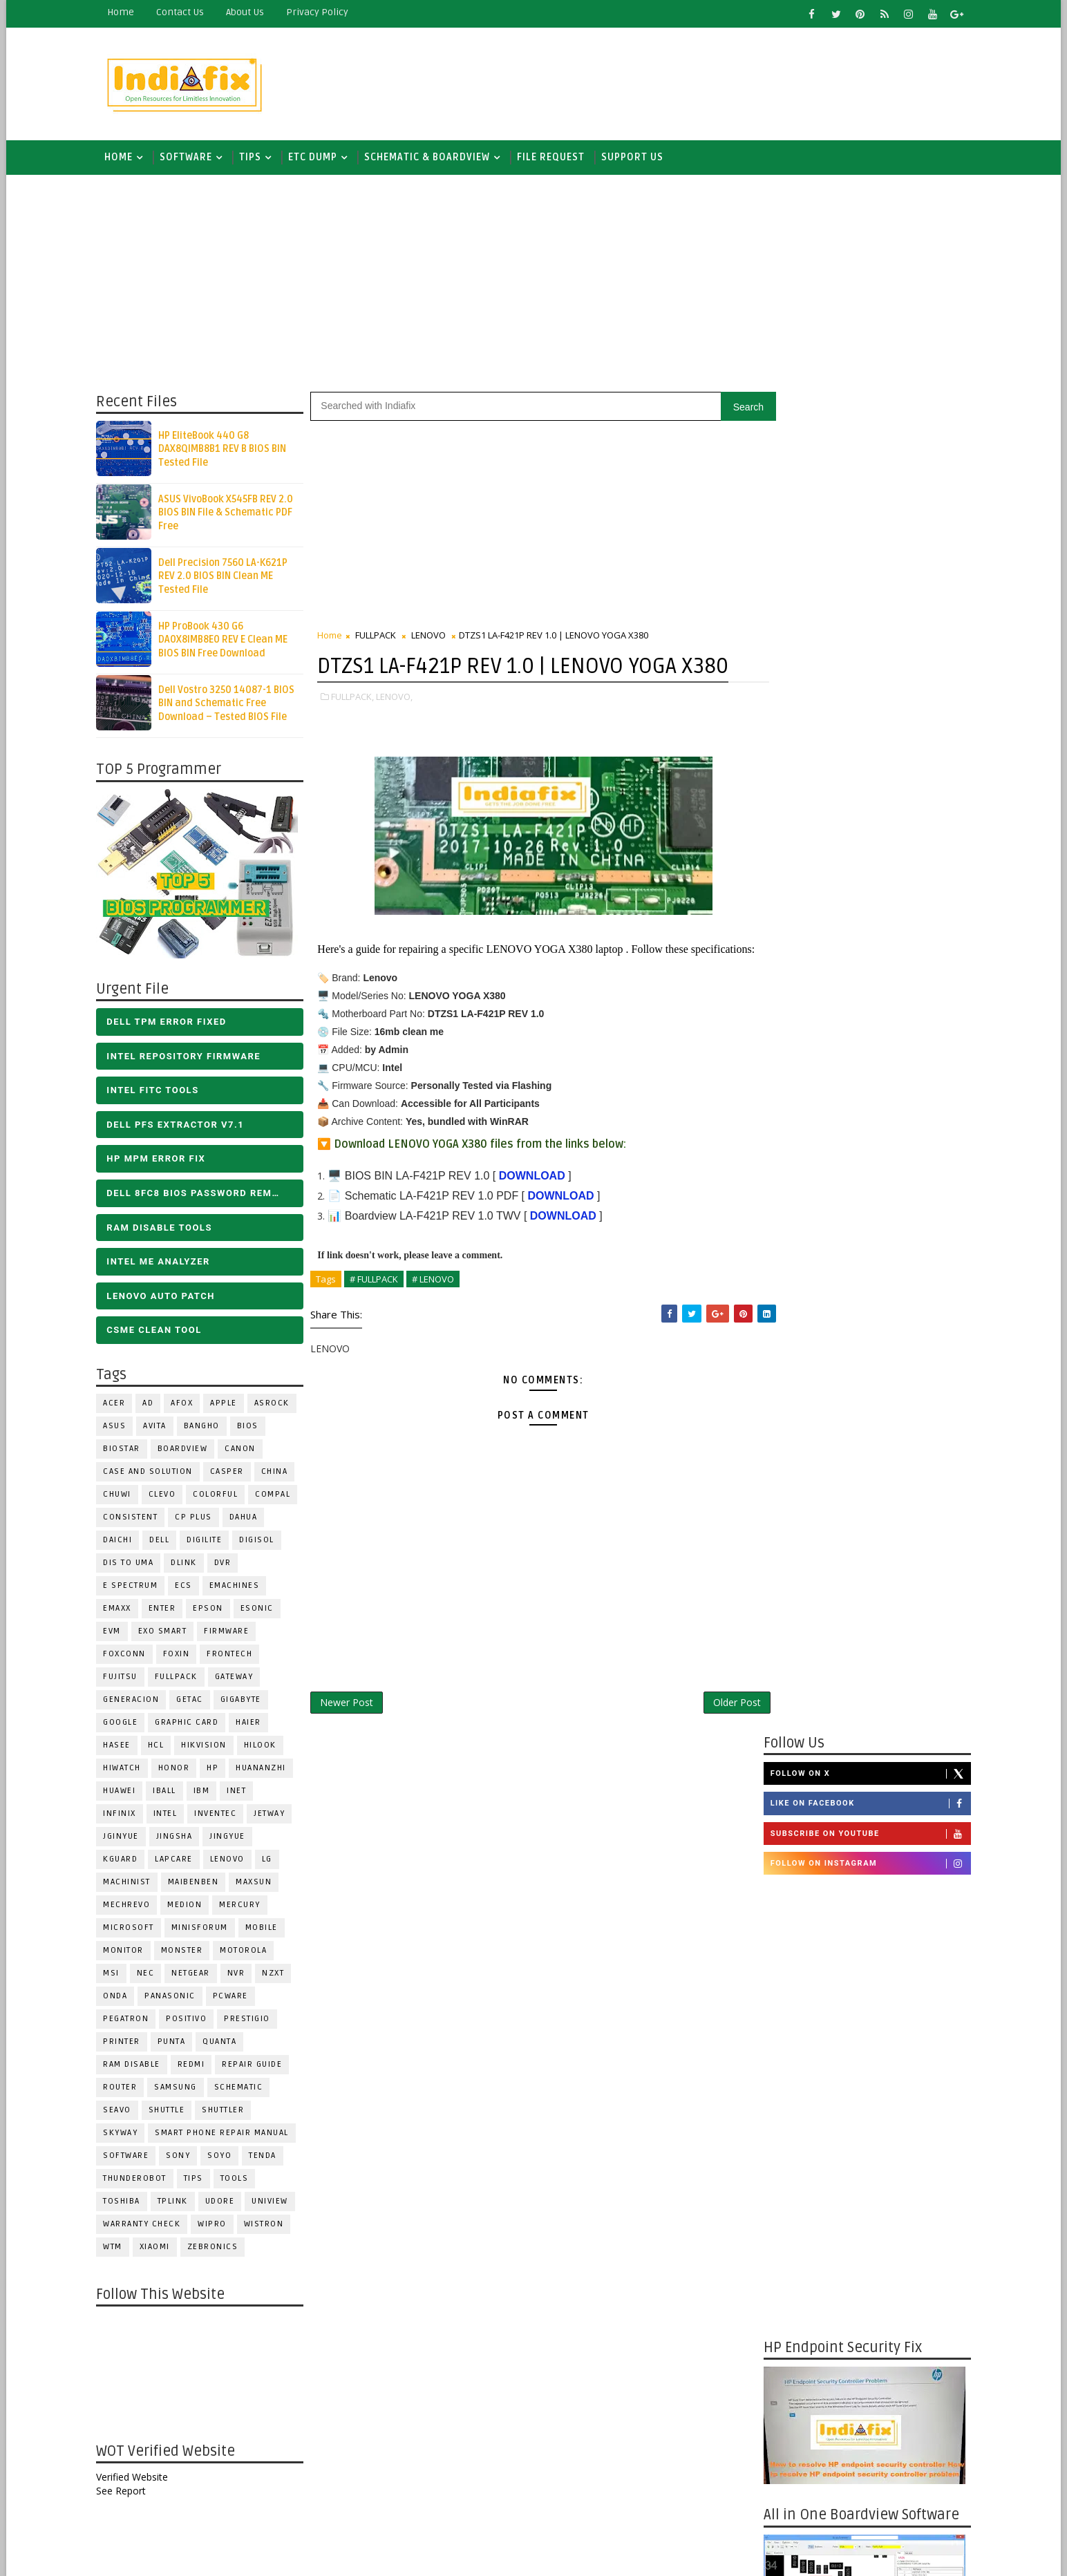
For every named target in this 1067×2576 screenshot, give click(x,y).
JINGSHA (180, 1839)
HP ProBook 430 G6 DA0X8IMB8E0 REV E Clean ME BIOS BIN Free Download (228, 642)
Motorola (248, 1953)
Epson (213, 1611)
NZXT (278, 1976)
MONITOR (128, 1953)
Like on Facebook (865, 465)
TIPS (256, 158)
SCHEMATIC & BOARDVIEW (432, 158)
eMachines (240, 1588)
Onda (120, 1998)
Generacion (136, 1702)
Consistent (135, 1520)
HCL (161, 1748)
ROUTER (125, 2090)
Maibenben (199, 1884)
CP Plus (199, 1520)
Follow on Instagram (865, 524)
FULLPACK (181, 1679)
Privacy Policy (323, 12)
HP (218, 1770)
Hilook (265, 1748)
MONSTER (188, 1953)
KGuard (125, 1862)
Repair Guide (257, 2067)
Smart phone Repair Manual (227, 2135)
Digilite (209, 1542)
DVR (228, 1565)
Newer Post (352, 1753)
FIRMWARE (231, 1634)
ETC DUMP (318, 158)
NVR (242, 1976)
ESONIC (262, 1611)
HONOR (180, 1770)
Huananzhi (266, 1770)
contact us (185, 12)
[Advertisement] (712, 81)
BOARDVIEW (188, 1451)
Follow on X (865, 434)
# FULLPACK (379, 1330)
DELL (165, 1542)
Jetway (274, 1816)
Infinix (125, 1816)
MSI (116, 1976)
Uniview (275, 2204)
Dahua (249, 1520)
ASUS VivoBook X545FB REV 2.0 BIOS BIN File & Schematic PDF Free (231, 514)
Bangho (207, 1428)
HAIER (254, 1725)
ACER (119, 1406)
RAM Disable (137, 2067)
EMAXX (122, 1611)
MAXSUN (259, 1884)
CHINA (280, 1474)
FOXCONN (129, 1656)
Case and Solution (153, 1474)
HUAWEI (124, 1793)
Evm (117, 1634)
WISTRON (269, 2227)
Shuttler (228, 2113)
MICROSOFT (134, 1930)
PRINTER (127, 2044)
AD (153, 1406)
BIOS (253, 1428)
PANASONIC (175, 1998)
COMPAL (278, 1497)
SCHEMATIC (244, 2090)
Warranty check (147, 2227)
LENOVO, (399, 729)
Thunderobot (140, 2181)
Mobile (267, 1930)
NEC (151, 1976)
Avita (160, 1428)
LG (272, 1862)
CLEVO (168, 1497)
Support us (638, 158)
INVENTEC (221, 1816)
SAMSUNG (181, 2090)
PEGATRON (131, 2021)
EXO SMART (168, 1634)
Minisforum (205, 1930)
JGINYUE (126, 1839)
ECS (189, 1588)
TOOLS (240, 2181)
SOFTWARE (191, 158)
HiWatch (127, 1770)
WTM (118, 2249)
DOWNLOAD (537, 1227)
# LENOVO (438, 1330)
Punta (177, 2044)
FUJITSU (125, 1679)
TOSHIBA (127, 2204)
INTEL (171, 1816)
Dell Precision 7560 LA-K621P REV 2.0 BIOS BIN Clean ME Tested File (228, 578)
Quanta (225, 2044)
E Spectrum (135, 1588)
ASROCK (277, 1406)
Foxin (182, 1656)
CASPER (232, 1474)
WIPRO (217, 2227)
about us (251, 12)
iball (170, 1793)
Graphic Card (192, 1725)
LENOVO (233, 1862)
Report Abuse (792, 2111)
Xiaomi (160, 2249)
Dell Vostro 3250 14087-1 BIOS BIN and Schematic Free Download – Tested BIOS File (232, 705)
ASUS (119, 1428)
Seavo (122, 2113)
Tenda (268, 2158)
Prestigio (252, 2021)
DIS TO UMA (133, 1565)
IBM (207, 1793)
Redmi (197, 2067)
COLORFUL (220, 1497)
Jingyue (233, 1839)
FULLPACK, (358, 729)
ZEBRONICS (218, 2249)
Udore (225, 2204)
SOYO (225, 2158)
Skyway (125, 2135)
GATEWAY (239, 1679)
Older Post (712, 1753)
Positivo (191, 2021)
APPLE (229, 1406)
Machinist (132, 1884)
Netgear (196, 1976)
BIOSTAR (127, 1451)
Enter (168, 1611)
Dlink (189, 1565)
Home (126, 12)
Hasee (122, 1748)
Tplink (178, 2204)
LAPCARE (179, 1862)
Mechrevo (131, 1907)
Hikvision (209, 1748)
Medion (190, 1907)
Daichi (123, 1542)
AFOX (187, 1406)
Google (125, 1725)
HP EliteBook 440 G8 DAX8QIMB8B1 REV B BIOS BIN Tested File (228, 451)
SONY (183, 2158)
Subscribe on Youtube (865, 495)
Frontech (235, 1656)
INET (242, 1793)
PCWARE (236, 1998)
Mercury (245, 1907)
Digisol (262, 1542)
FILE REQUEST (556, 158)
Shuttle (172, 2113)
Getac (195, 1702)
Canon (245, 1451)
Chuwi (122, 1497)
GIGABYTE (246, 1702)
